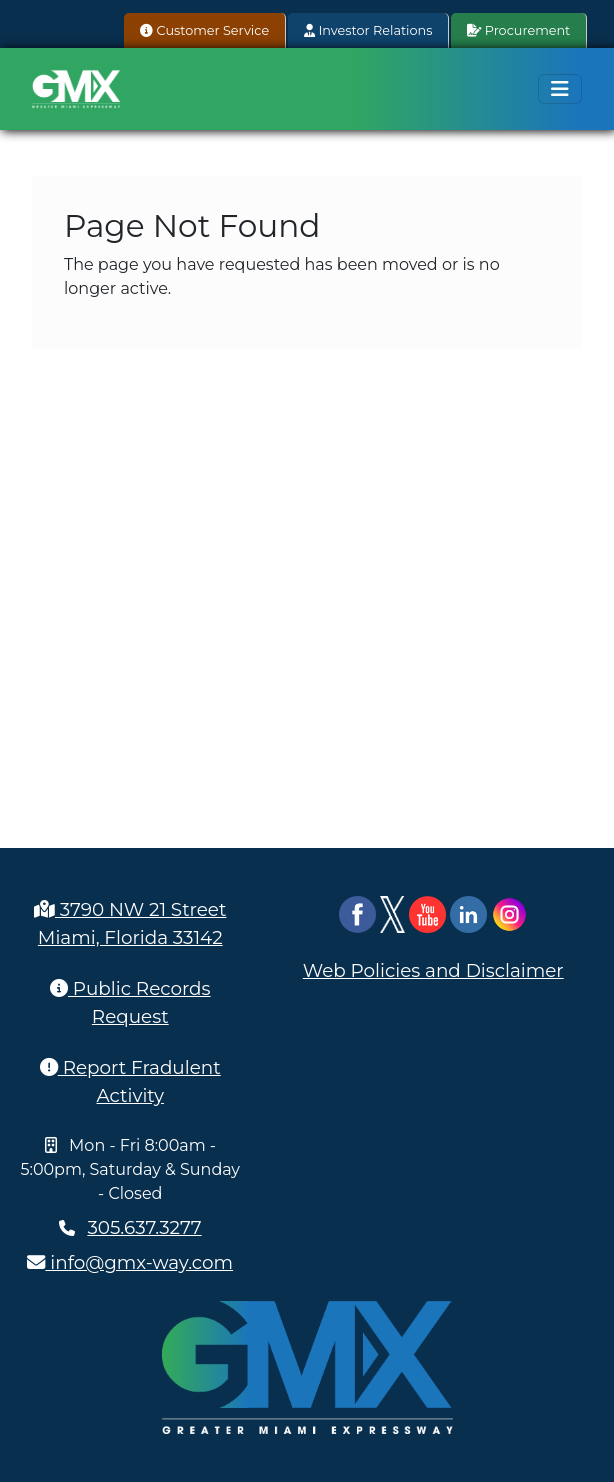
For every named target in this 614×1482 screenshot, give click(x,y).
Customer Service (204, 30)
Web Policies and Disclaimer (433, 970)
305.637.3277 (144, 1227)
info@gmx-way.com (130, 1262)
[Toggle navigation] (560, 89)
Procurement (518, 30)
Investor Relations (368, 30)
